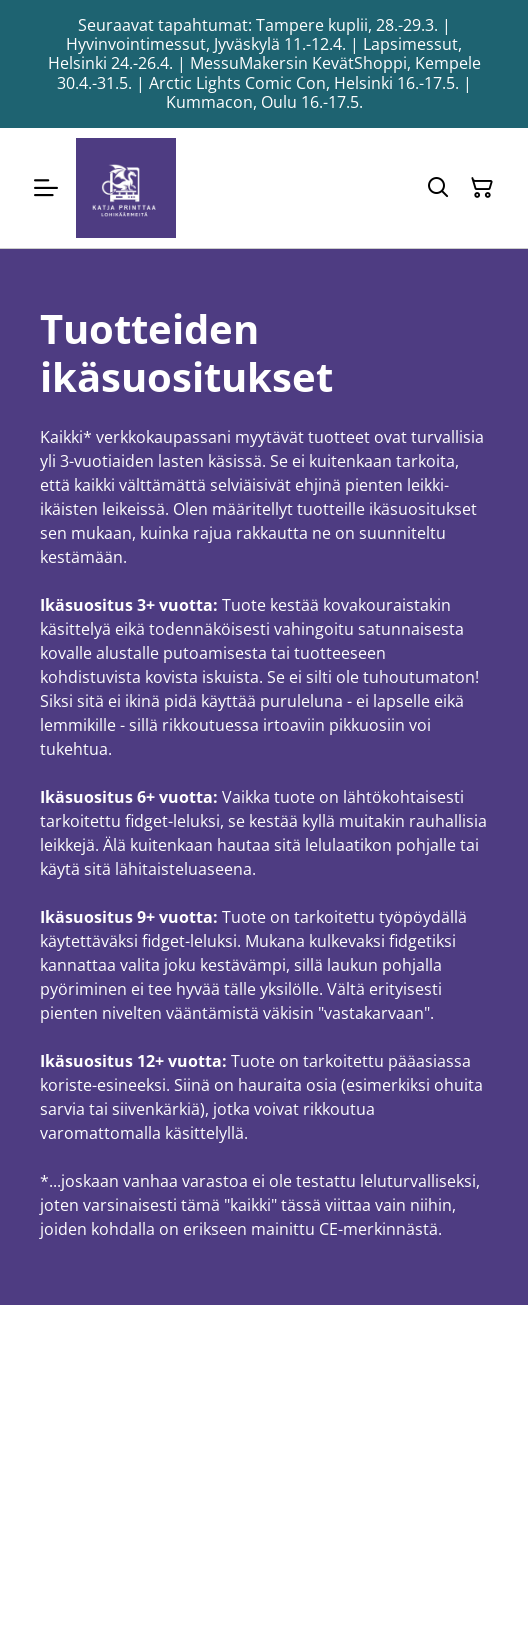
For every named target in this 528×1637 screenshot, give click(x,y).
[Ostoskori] (482, 188)
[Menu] (46, 188)
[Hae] (438, 188)
